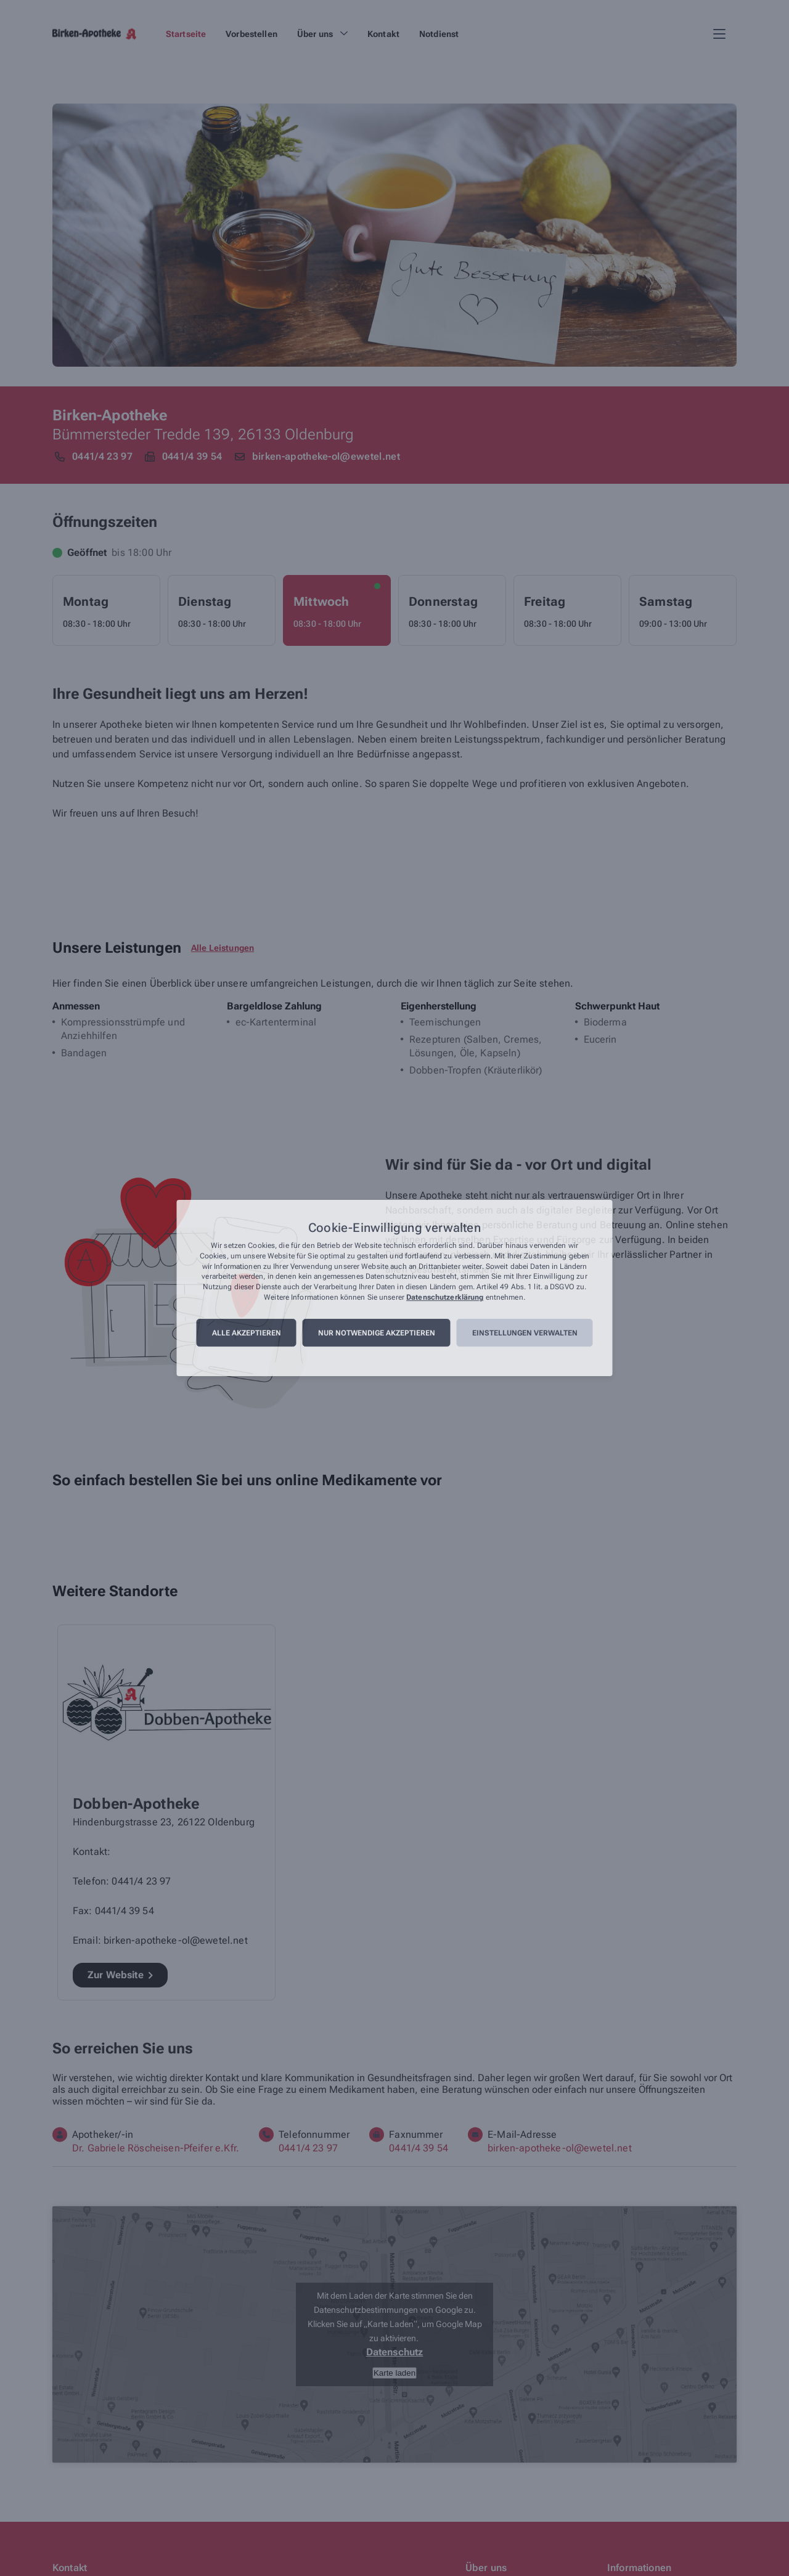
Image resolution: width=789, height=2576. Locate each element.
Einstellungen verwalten (525, 1333)
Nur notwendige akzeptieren (376, 1333)
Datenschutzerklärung (444, 1297)
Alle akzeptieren (246, 1333)
